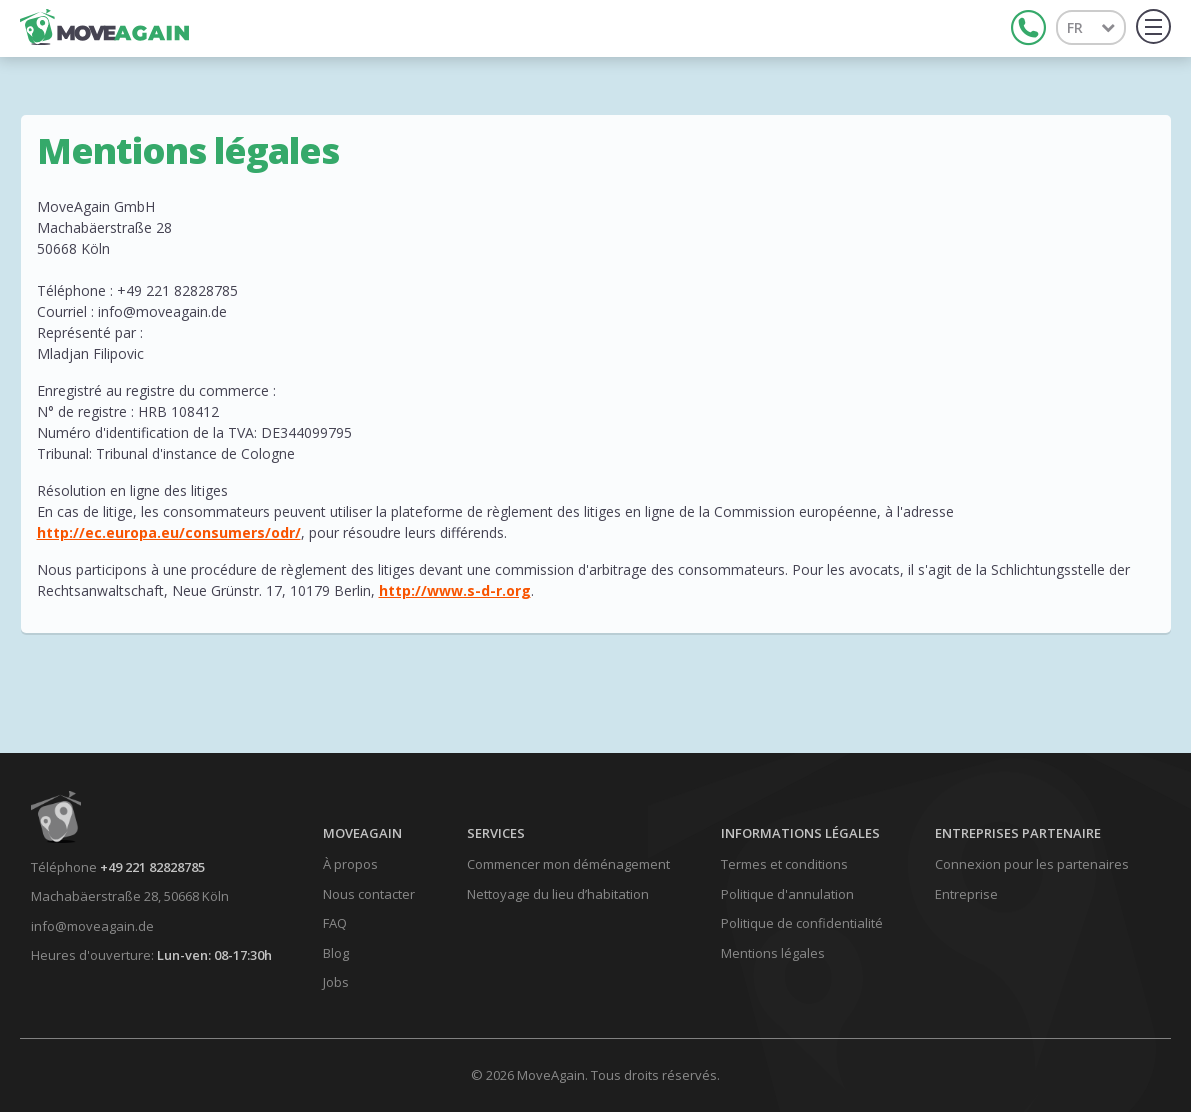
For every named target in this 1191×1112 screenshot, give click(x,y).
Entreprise (966, 894)
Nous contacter (369, 894)
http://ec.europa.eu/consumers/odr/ (169, 532)
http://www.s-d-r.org (455, 590)
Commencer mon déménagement (568, 864)
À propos (350, 864)
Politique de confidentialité (802, 923)
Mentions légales (773, 953)
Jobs (336, 982)
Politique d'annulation (787, 894)
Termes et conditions (784, 864)
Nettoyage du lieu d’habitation (558, 894)
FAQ (335, 923)
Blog (336, 953)
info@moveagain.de (92, 926)
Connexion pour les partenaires (1032, 864)
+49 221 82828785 (152, 867)
